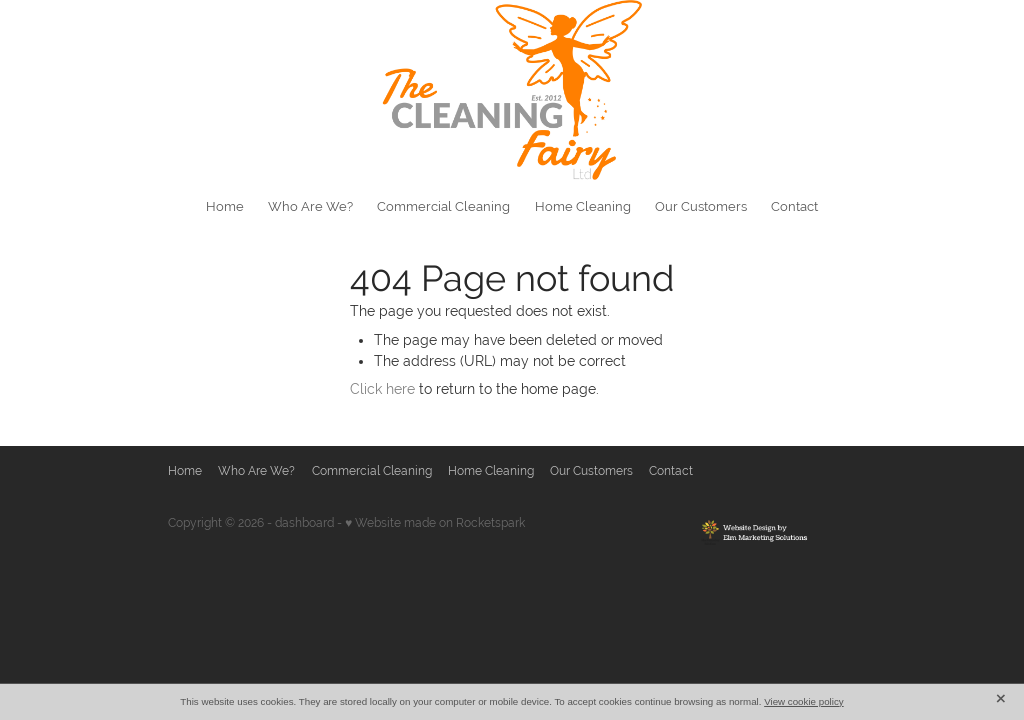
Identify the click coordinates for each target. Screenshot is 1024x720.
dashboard (304, 523)
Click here (382, 389)
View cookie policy (804, 701)
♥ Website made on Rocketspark (435, 523)
